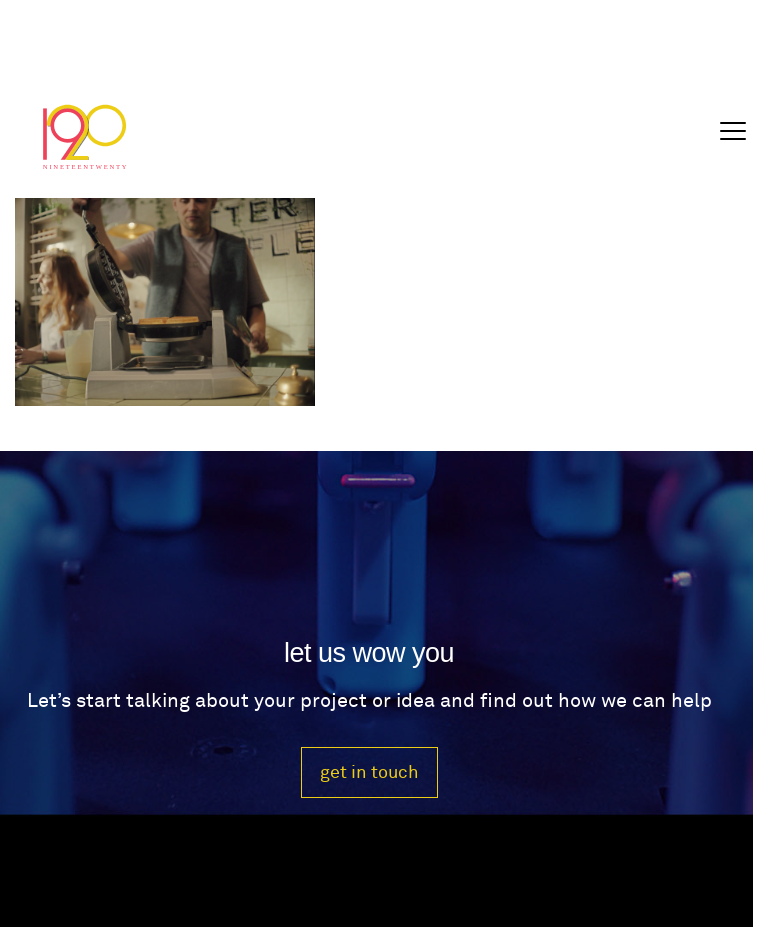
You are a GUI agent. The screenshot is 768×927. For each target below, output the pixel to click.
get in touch (369, 772)
